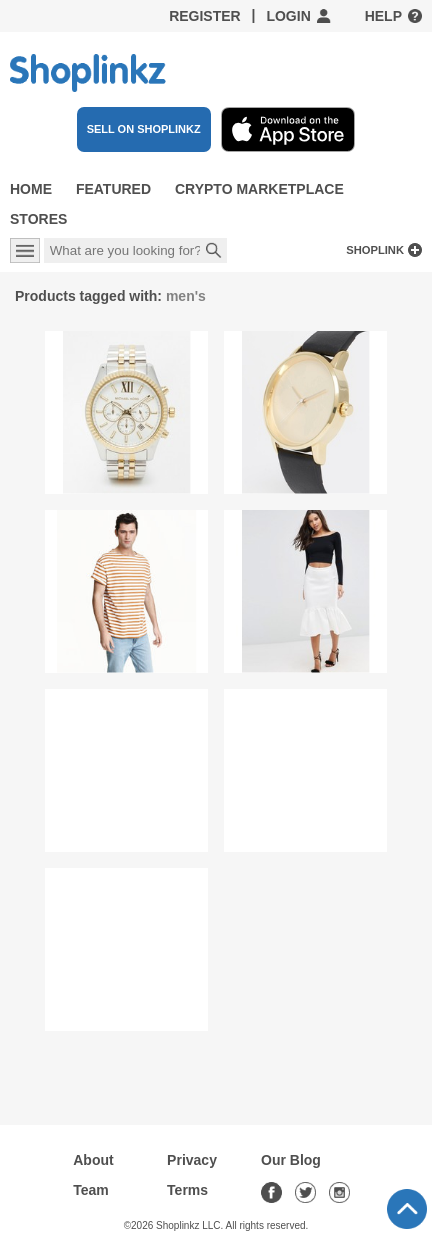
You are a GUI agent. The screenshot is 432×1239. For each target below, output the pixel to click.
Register (205, 16)
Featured (113, 189)
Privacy (192, 1160)
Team (91, 1190)
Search (214, 252)
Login (288, 16)
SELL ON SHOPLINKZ (144, 129)
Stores (38, 219)
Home (31, 189)
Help (383, 16)
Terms (187, 1190)
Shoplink (375, 250)
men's (186, 296)
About (93, 1160)
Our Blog (291, 1160)
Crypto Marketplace (259, 189)
